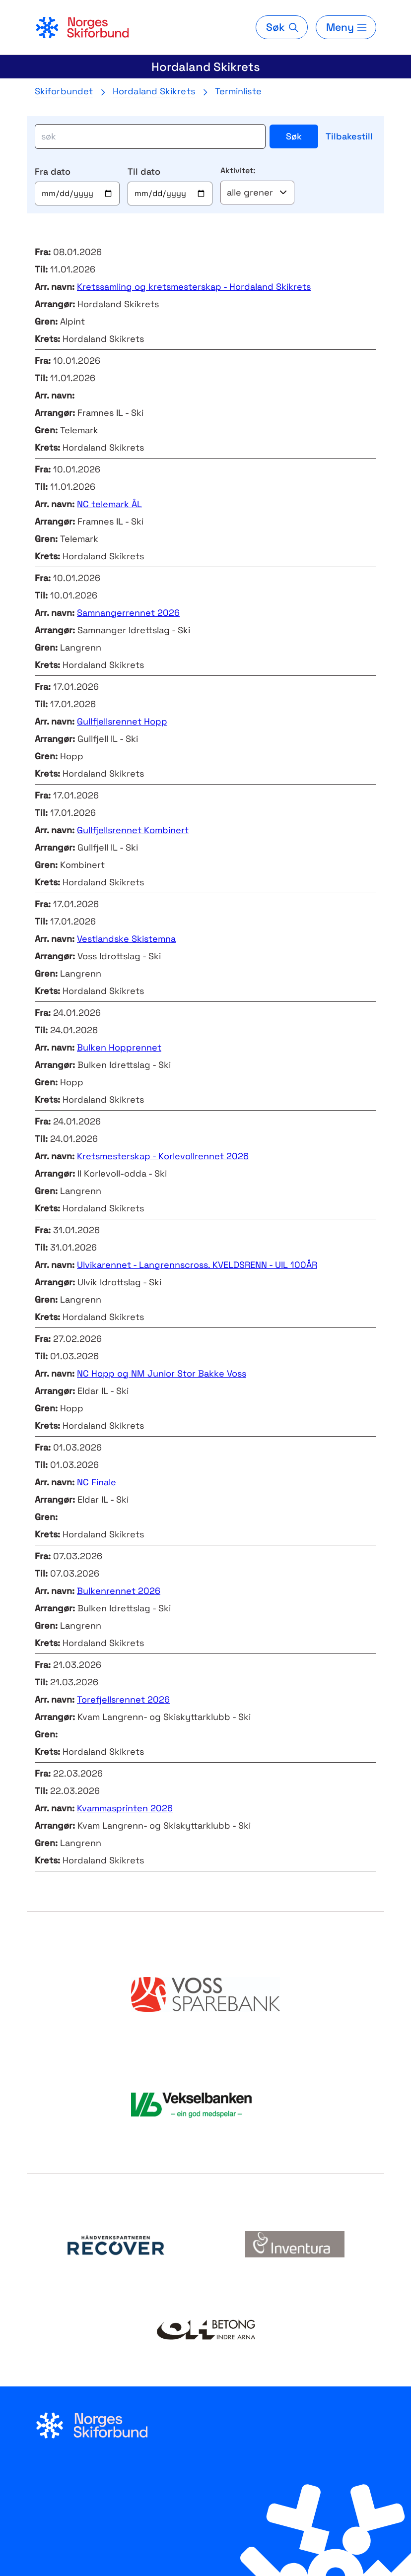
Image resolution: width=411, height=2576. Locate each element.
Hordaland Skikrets (205, 66)
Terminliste (238, 91)
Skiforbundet (64, 91)
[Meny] (346, 27)
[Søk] (281, 27)
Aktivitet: (237, 170)
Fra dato (52, 171)
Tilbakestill (349, 136)
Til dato (144, 171)
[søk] (150, 136)
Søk (294, 136)
